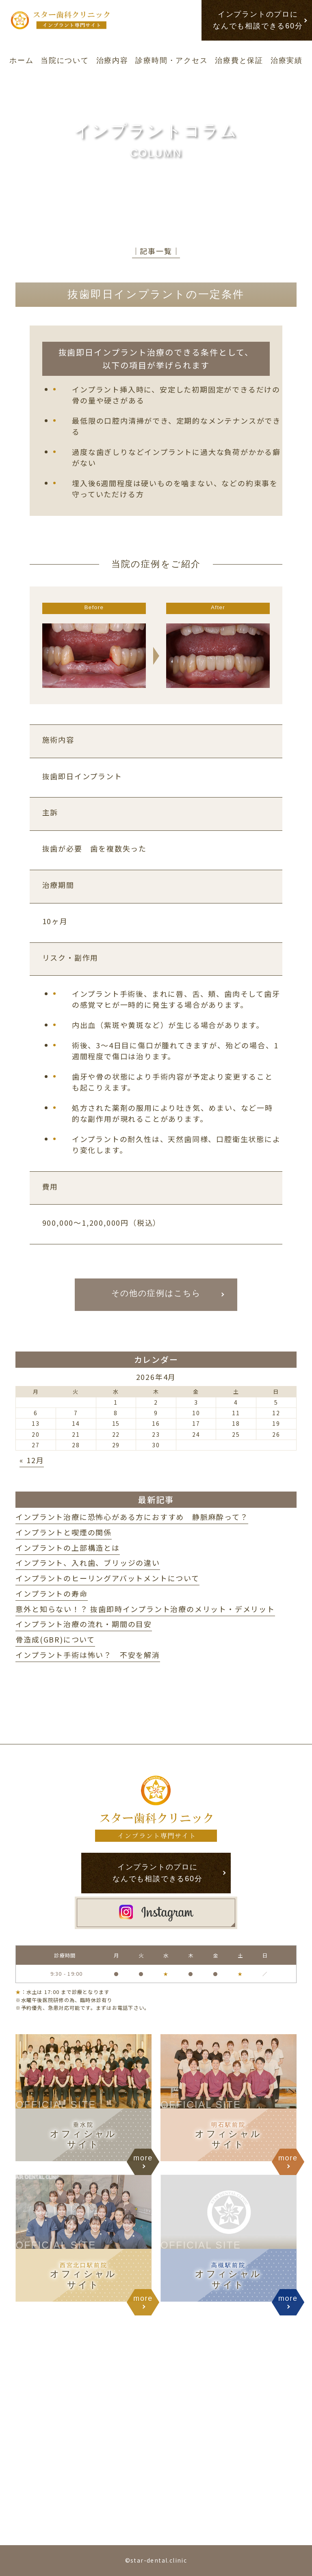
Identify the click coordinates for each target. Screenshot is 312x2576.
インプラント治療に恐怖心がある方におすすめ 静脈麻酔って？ (131, 1516)
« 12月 (32, 1460)
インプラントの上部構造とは (67, 1547)
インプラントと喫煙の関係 (63, 1532)
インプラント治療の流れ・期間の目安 (83, 1624)
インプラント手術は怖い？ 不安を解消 (87, 1654)
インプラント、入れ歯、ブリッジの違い (87, 1562)
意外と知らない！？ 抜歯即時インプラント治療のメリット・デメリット (145, 1609)
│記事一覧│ (156, 251)
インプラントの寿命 (51, 1593)
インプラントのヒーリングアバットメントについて (107, 1578)
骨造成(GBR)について (55, 1639)
